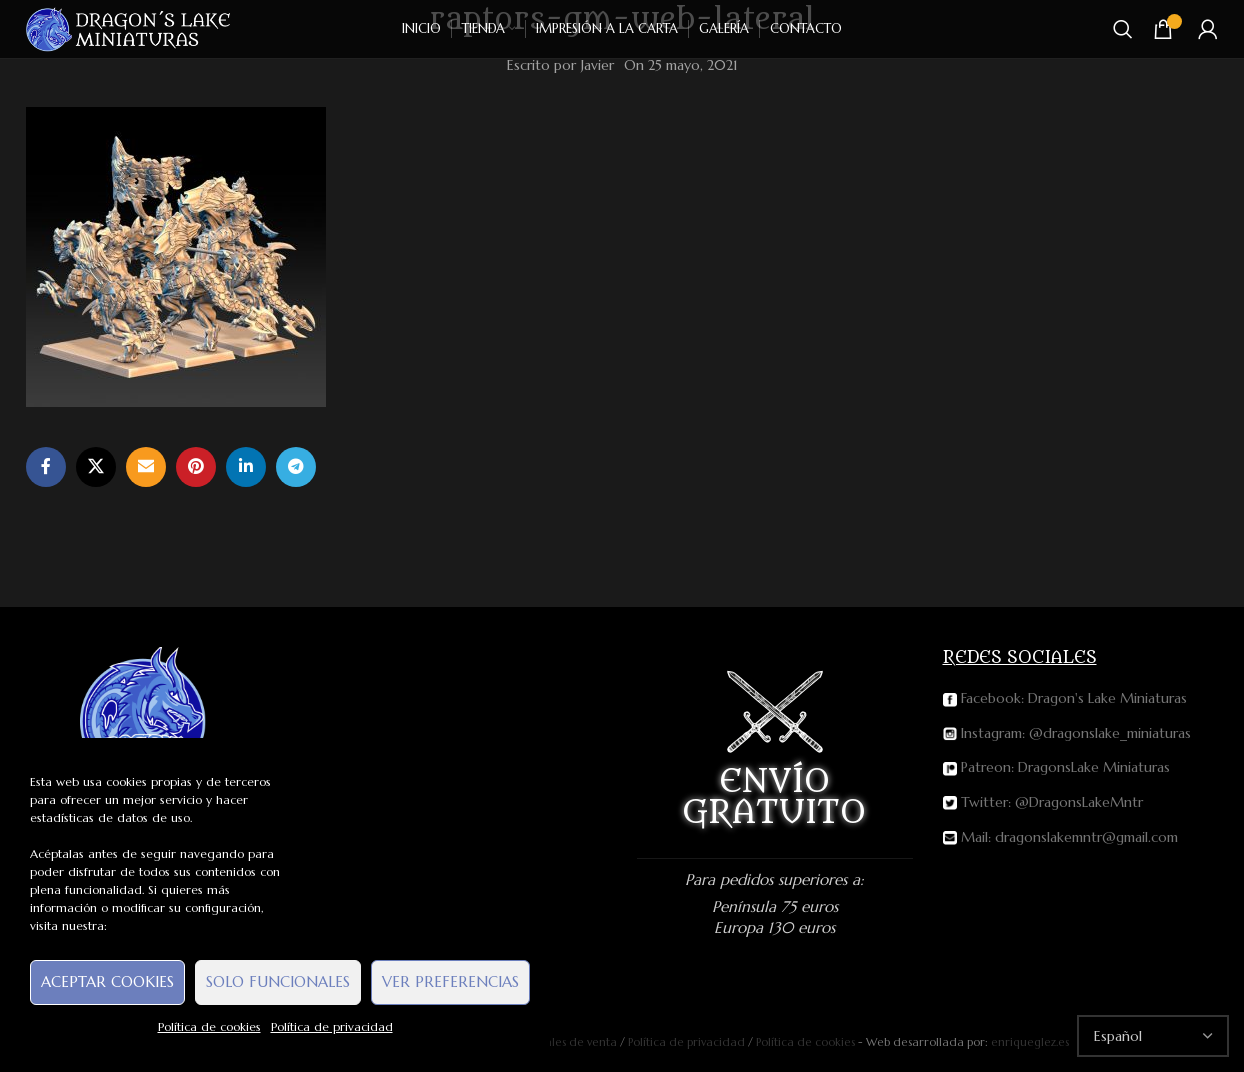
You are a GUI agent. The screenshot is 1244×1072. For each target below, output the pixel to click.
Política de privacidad (332, 1026)
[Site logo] (129, 28)
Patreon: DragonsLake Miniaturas (1056, 767)
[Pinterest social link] (196, 467)
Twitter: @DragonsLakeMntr (1043, 802)
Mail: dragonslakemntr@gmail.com (1060, 837)
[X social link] (96, 467)
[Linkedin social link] (246, 467)
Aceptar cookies (107, 981)
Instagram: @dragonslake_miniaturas (1067, 733)
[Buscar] (1123, 29)
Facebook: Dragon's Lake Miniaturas (1065, 698)
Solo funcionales (278, 981)
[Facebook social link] (46, 467)
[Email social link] (146, 467)
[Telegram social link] (296, 467)
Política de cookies (209, 1026)
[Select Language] (1153, 1036)
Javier (597, 65)
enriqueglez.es (1030, 1042)
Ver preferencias (450, 981)
